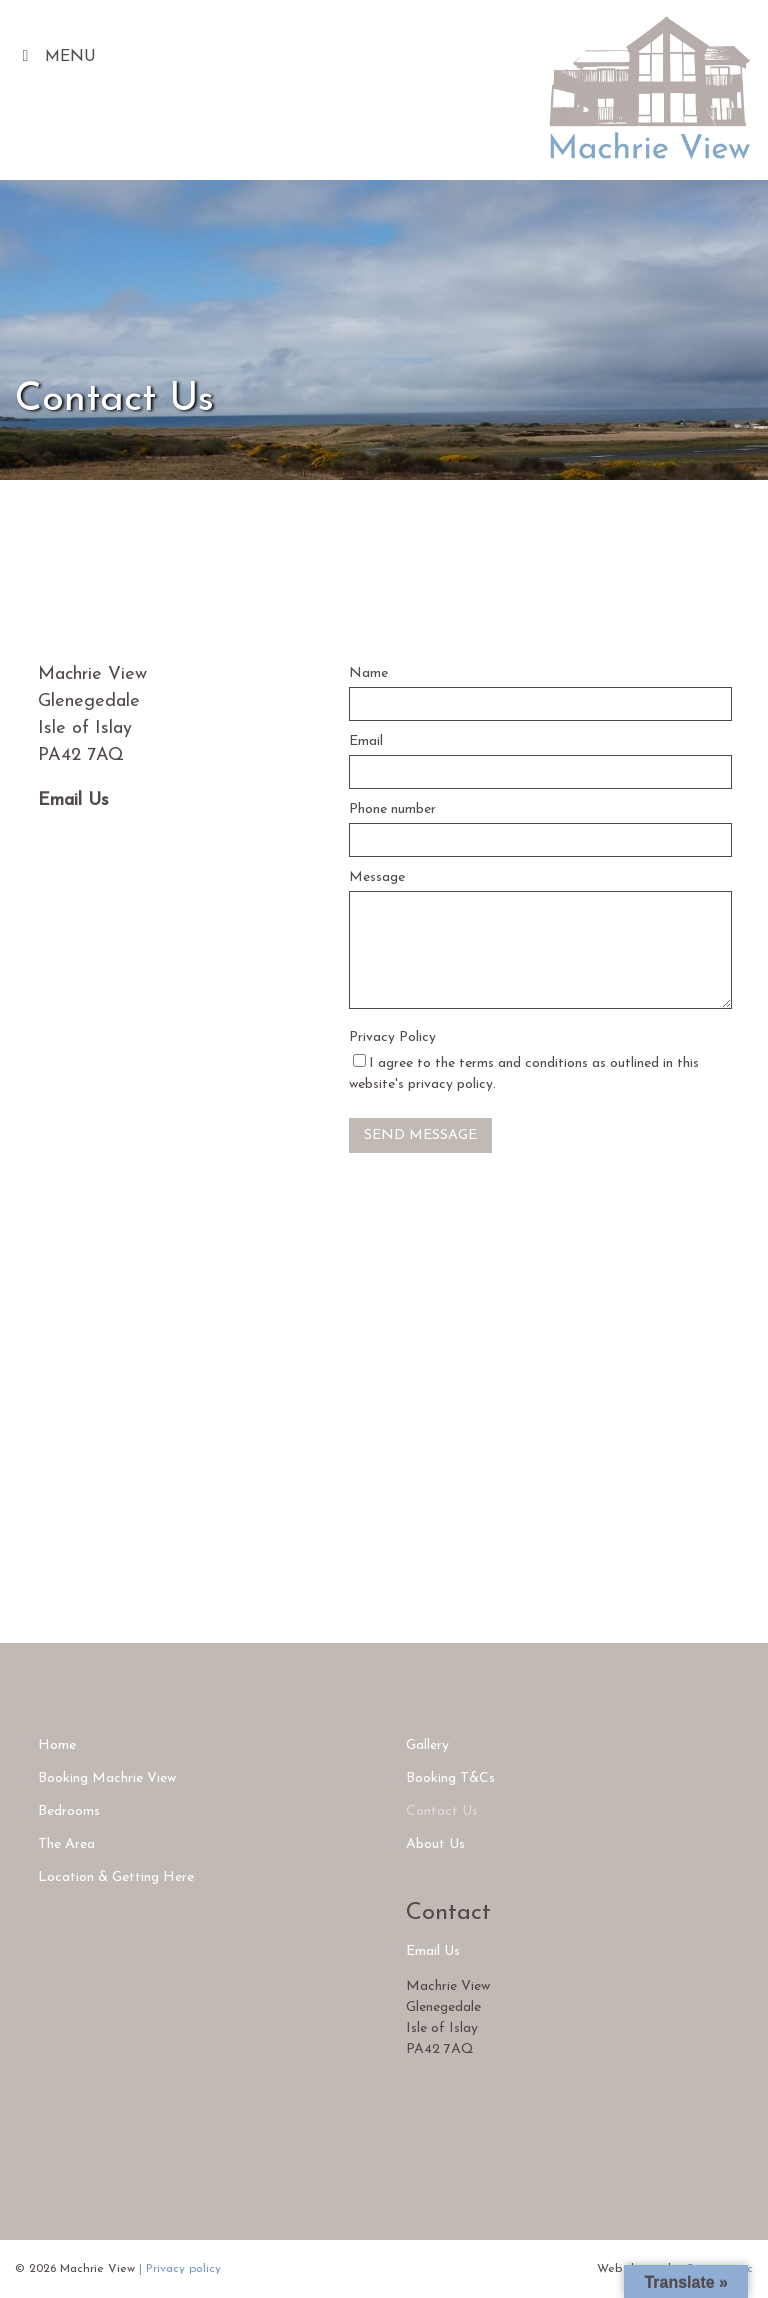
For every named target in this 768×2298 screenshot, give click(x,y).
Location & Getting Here (116, 1877)
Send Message (420, 1135)
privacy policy (450, 1084)
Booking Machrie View (107, 1778)
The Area (66, 1844)
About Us (435, 1844)
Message (377, 877)
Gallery (427, 1745)
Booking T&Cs (450, 1778)
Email (366, 741)
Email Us (73, 800)
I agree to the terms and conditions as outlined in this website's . (524, 1073)
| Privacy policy (180, 2269)
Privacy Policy (392, 1037)
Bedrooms (69, 1811)
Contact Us (442, 1811)
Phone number (392, 809)
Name (368, 673)
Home (57, 1745)
